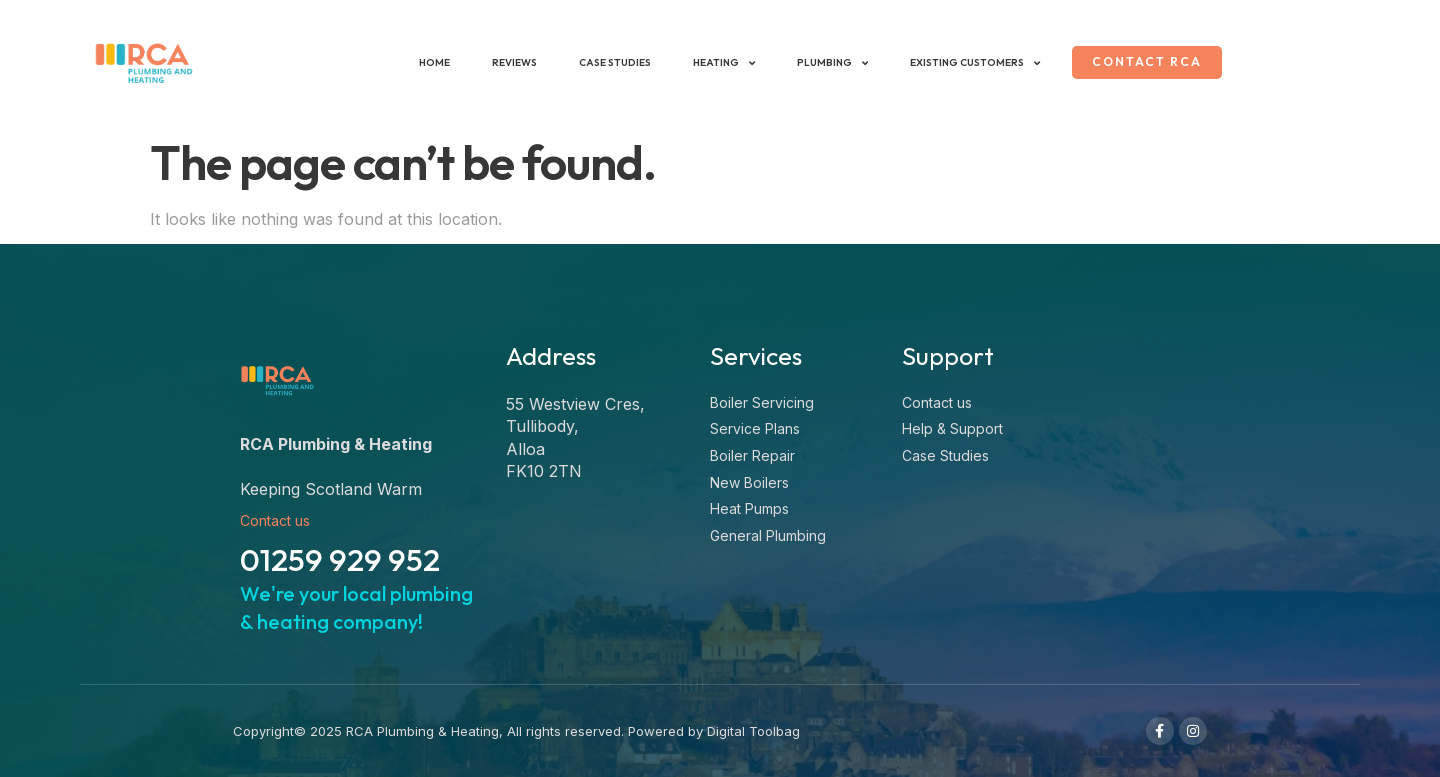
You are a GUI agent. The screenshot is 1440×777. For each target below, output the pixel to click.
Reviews (508, 62)
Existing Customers (969, 63)
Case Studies (609, 62)
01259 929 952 (340, 559)
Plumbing (826, 63)
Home (428, 62)
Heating (718, 63)
